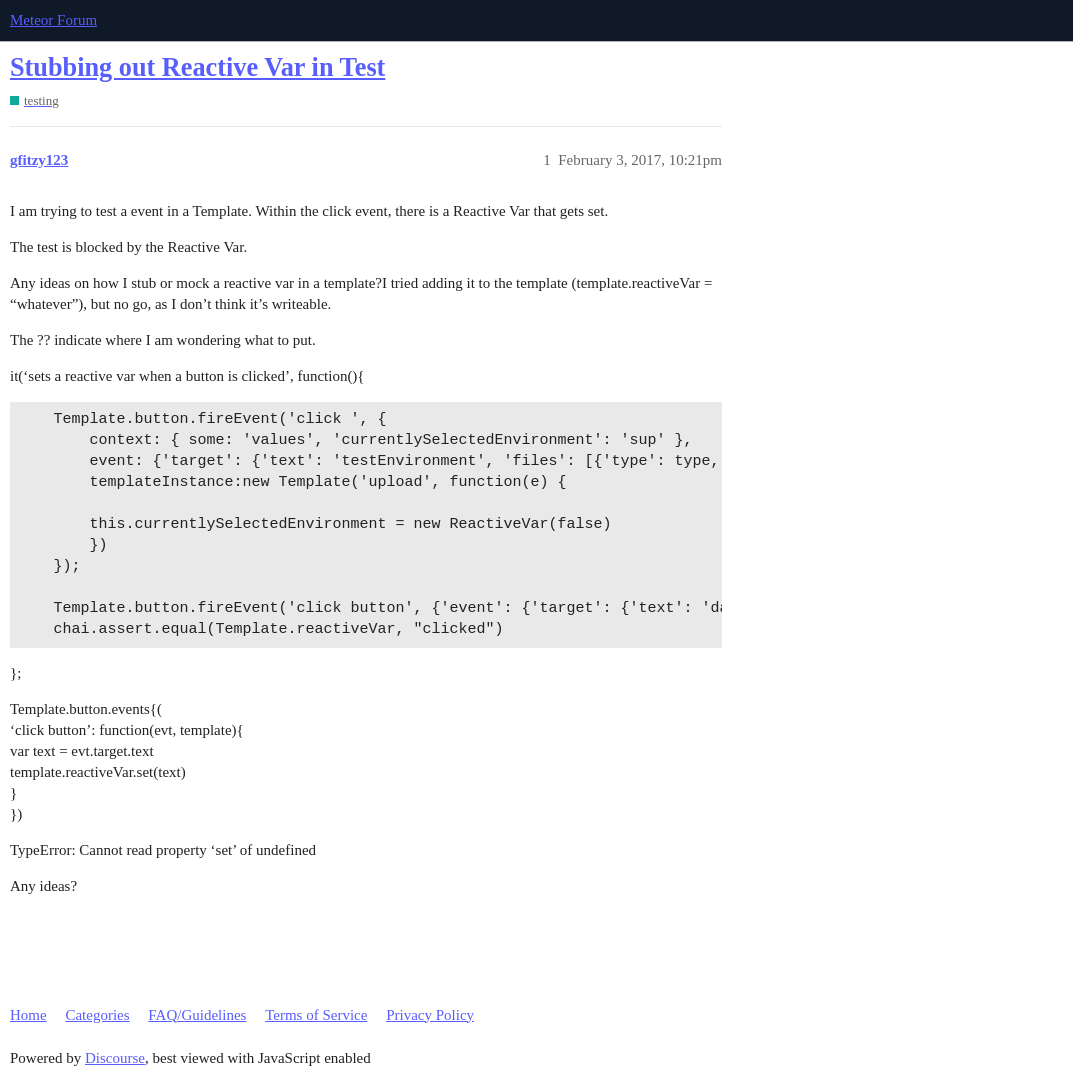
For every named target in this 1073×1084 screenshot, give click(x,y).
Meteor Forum (53, 20)
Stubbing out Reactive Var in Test (197, 67)
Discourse (115, 1058)
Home (28, 1015)
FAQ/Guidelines (197, 1015)
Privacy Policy (430, 1015)
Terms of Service (316, 1015)
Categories (97, 1015)
